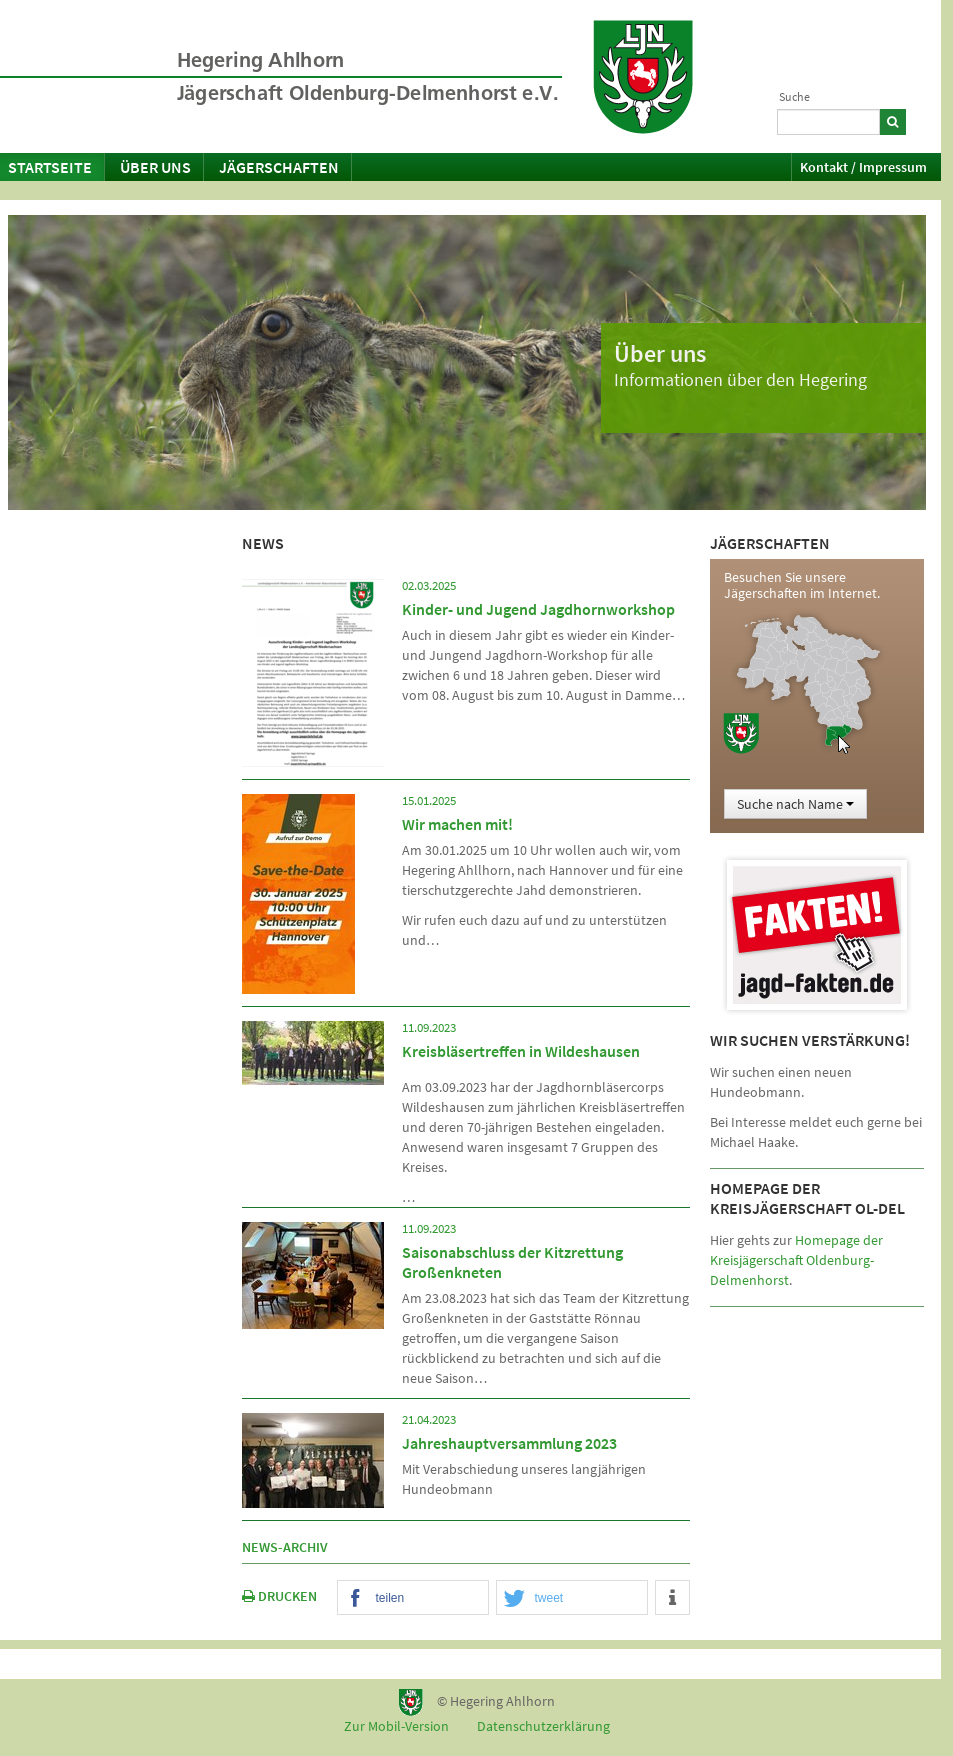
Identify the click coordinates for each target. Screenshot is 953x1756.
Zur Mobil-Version (396, 1726)
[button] (413, 1598)
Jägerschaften (279, 167)
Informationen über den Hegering (740, 379)
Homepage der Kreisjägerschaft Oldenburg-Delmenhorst (796, 1260)
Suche (794, 96)
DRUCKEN (279, 1596)
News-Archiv (285, 1547)
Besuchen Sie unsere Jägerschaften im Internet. (802, 585)
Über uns (155, 167)
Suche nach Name (795, 804)
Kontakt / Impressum (863, 167)
